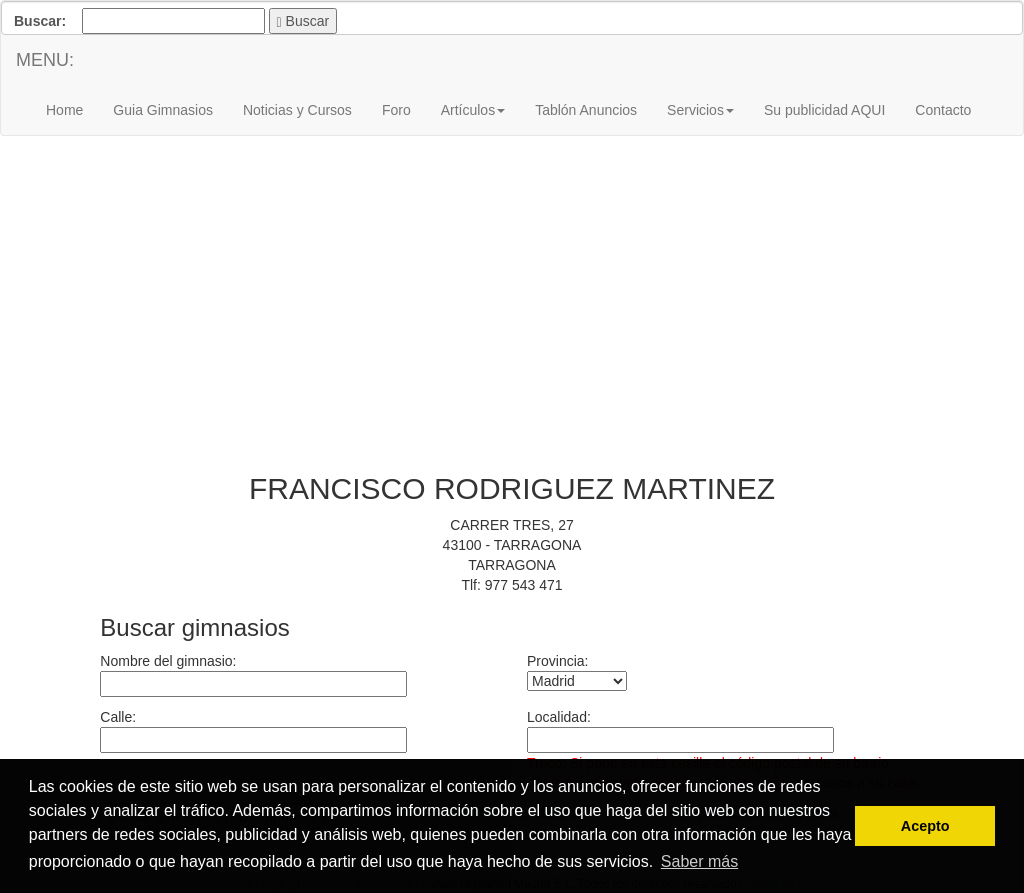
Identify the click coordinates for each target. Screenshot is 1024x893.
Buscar (303, 21)
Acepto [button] (925, 826)
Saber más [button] (699, 861)
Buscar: (40, 21)
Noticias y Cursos (297, 110)
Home (64, 110)
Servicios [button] (700, 110)
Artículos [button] (473, 110)
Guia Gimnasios (163, 110)
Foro (396, 110)
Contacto (943, 110)
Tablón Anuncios (586, 110)
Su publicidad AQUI (824, 110)
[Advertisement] (511, 312)
